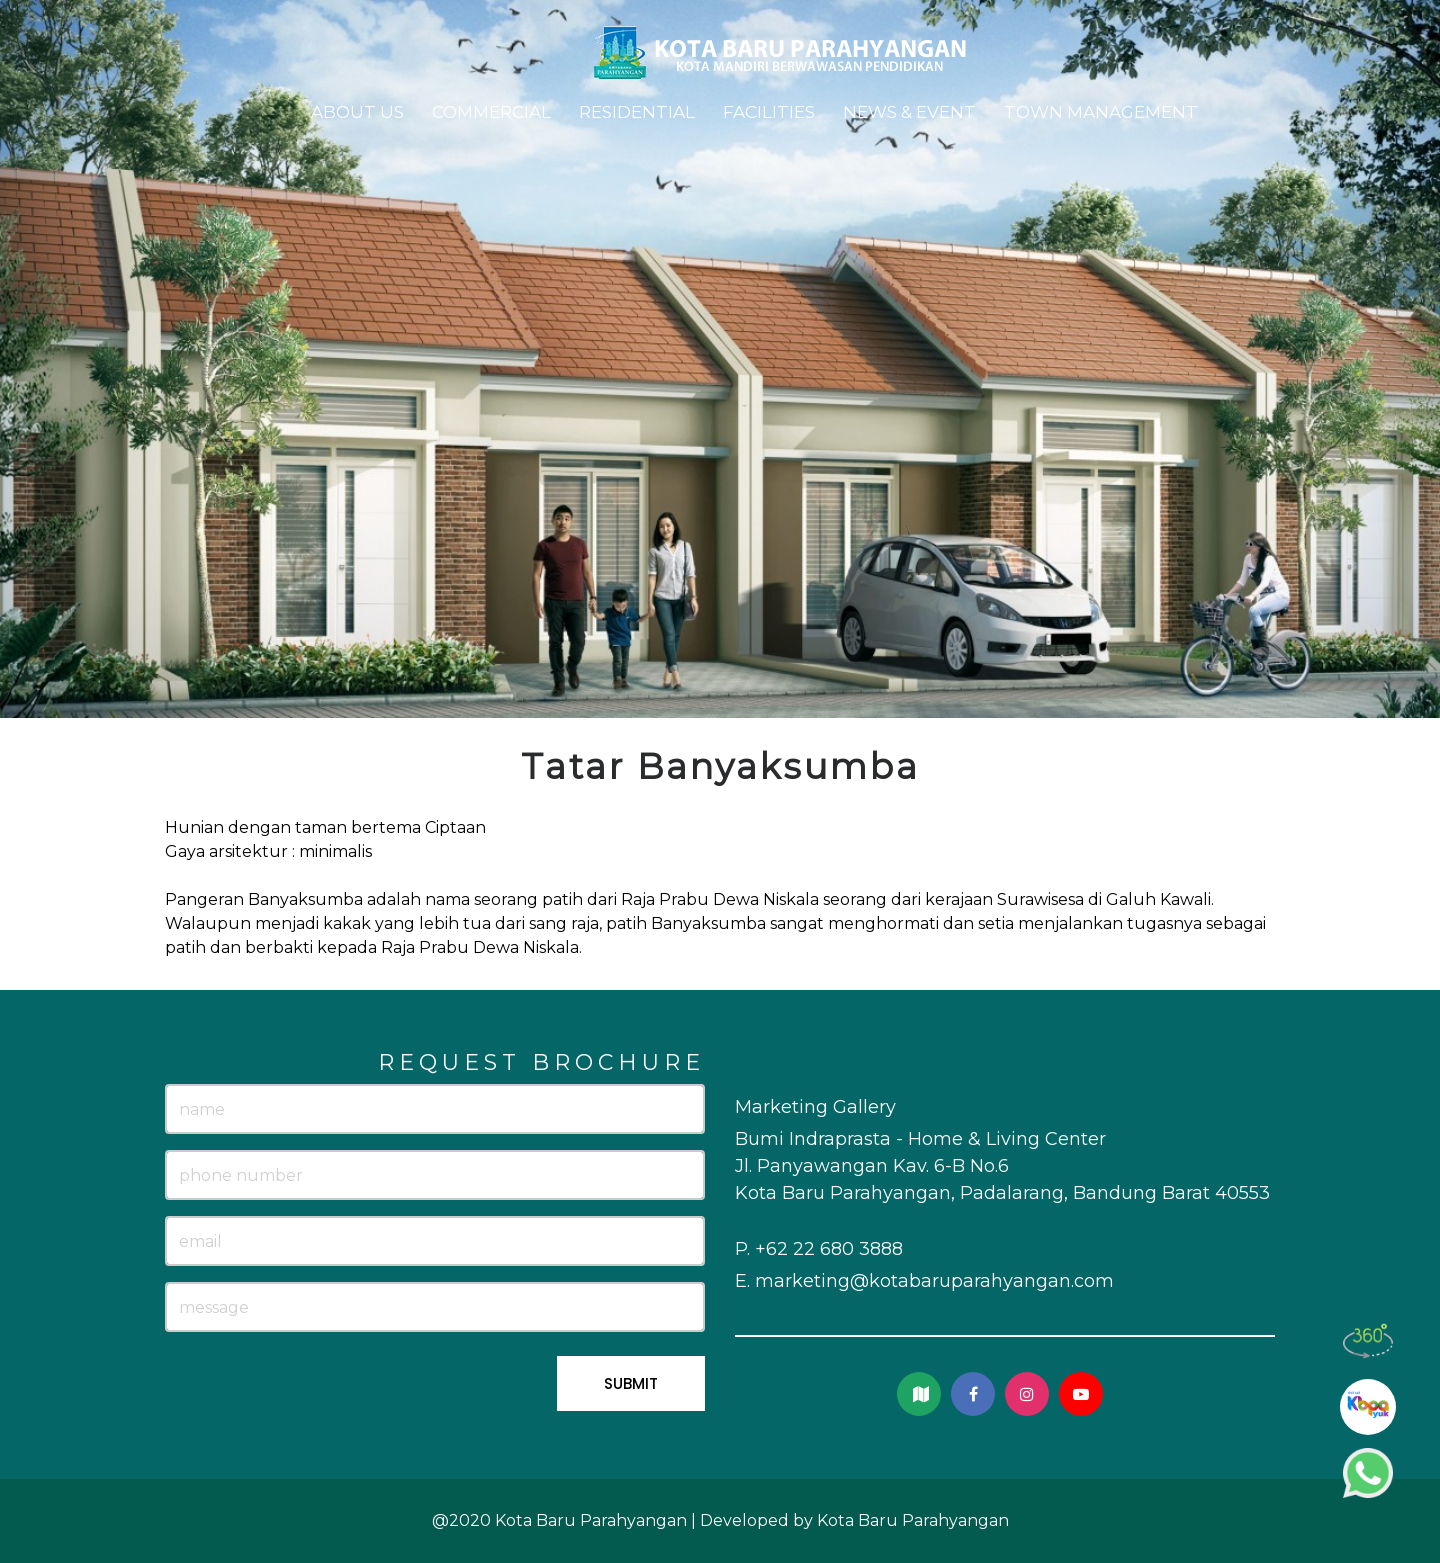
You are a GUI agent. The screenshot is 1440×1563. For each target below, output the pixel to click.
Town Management (1101, 112)
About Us (357, 112)
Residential (637, 112)
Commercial (491, 112)
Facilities (769, 112)
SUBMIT (631, 1383)
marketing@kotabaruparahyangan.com (934, 1281)
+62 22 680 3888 (829, 1249)
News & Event (909, 112)
